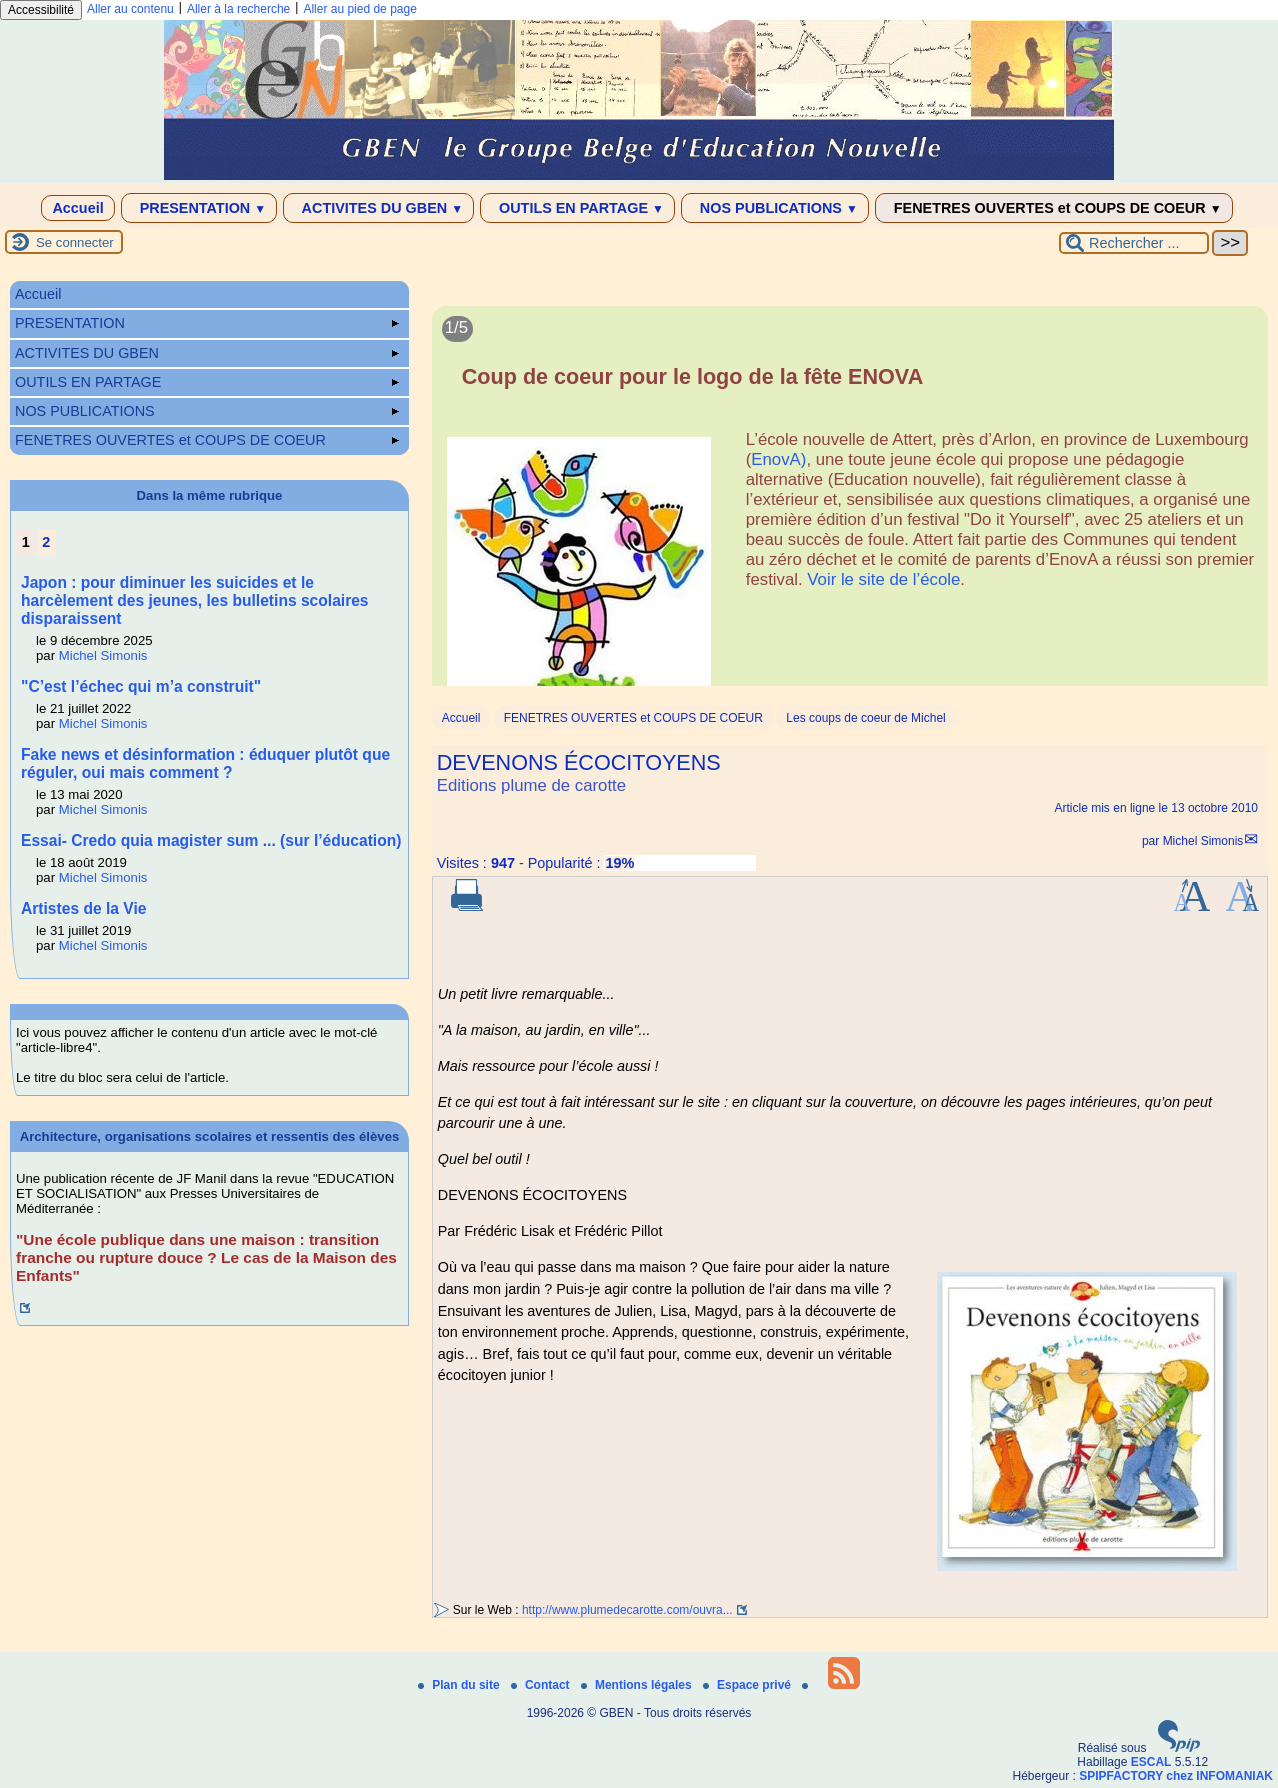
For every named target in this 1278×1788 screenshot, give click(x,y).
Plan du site (460, 1685)
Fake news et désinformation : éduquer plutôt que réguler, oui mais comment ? (205, 763)
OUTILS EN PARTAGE (577, 208)
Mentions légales (638, 1685)
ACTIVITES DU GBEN (378, 208)
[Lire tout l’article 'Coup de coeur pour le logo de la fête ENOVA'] (850, 507)
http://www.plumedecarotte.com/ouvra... (627, 1610)
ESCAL (1151, 1762)
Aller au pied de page (359, 9)
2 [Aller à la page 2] (46, 542)
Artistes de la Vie (83, 908)
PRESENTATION (199, 208)
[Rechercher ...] (1134, 243)
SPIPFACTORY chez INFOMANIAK (1176, 1776)
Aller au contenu (130, 9)
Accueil (77, 208)
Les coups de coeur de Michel (865, 718)
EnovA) (778, 459)
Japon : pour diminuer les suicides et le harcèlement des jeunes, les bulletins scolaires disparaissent (195, 600)
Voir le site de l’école (883, 579)
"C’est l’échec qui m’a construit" (141, 686)
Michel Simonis (1203, 841)
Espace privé (748, 1685)
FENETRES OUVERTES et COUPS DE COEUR (1054, 208)
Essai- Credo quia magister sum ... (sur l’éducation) (211, 840)
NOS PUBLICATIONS (775, 208)
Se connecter (75, 242)
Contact (542, 1685)
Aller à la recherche (238, 9)
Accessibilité (41, 10)
